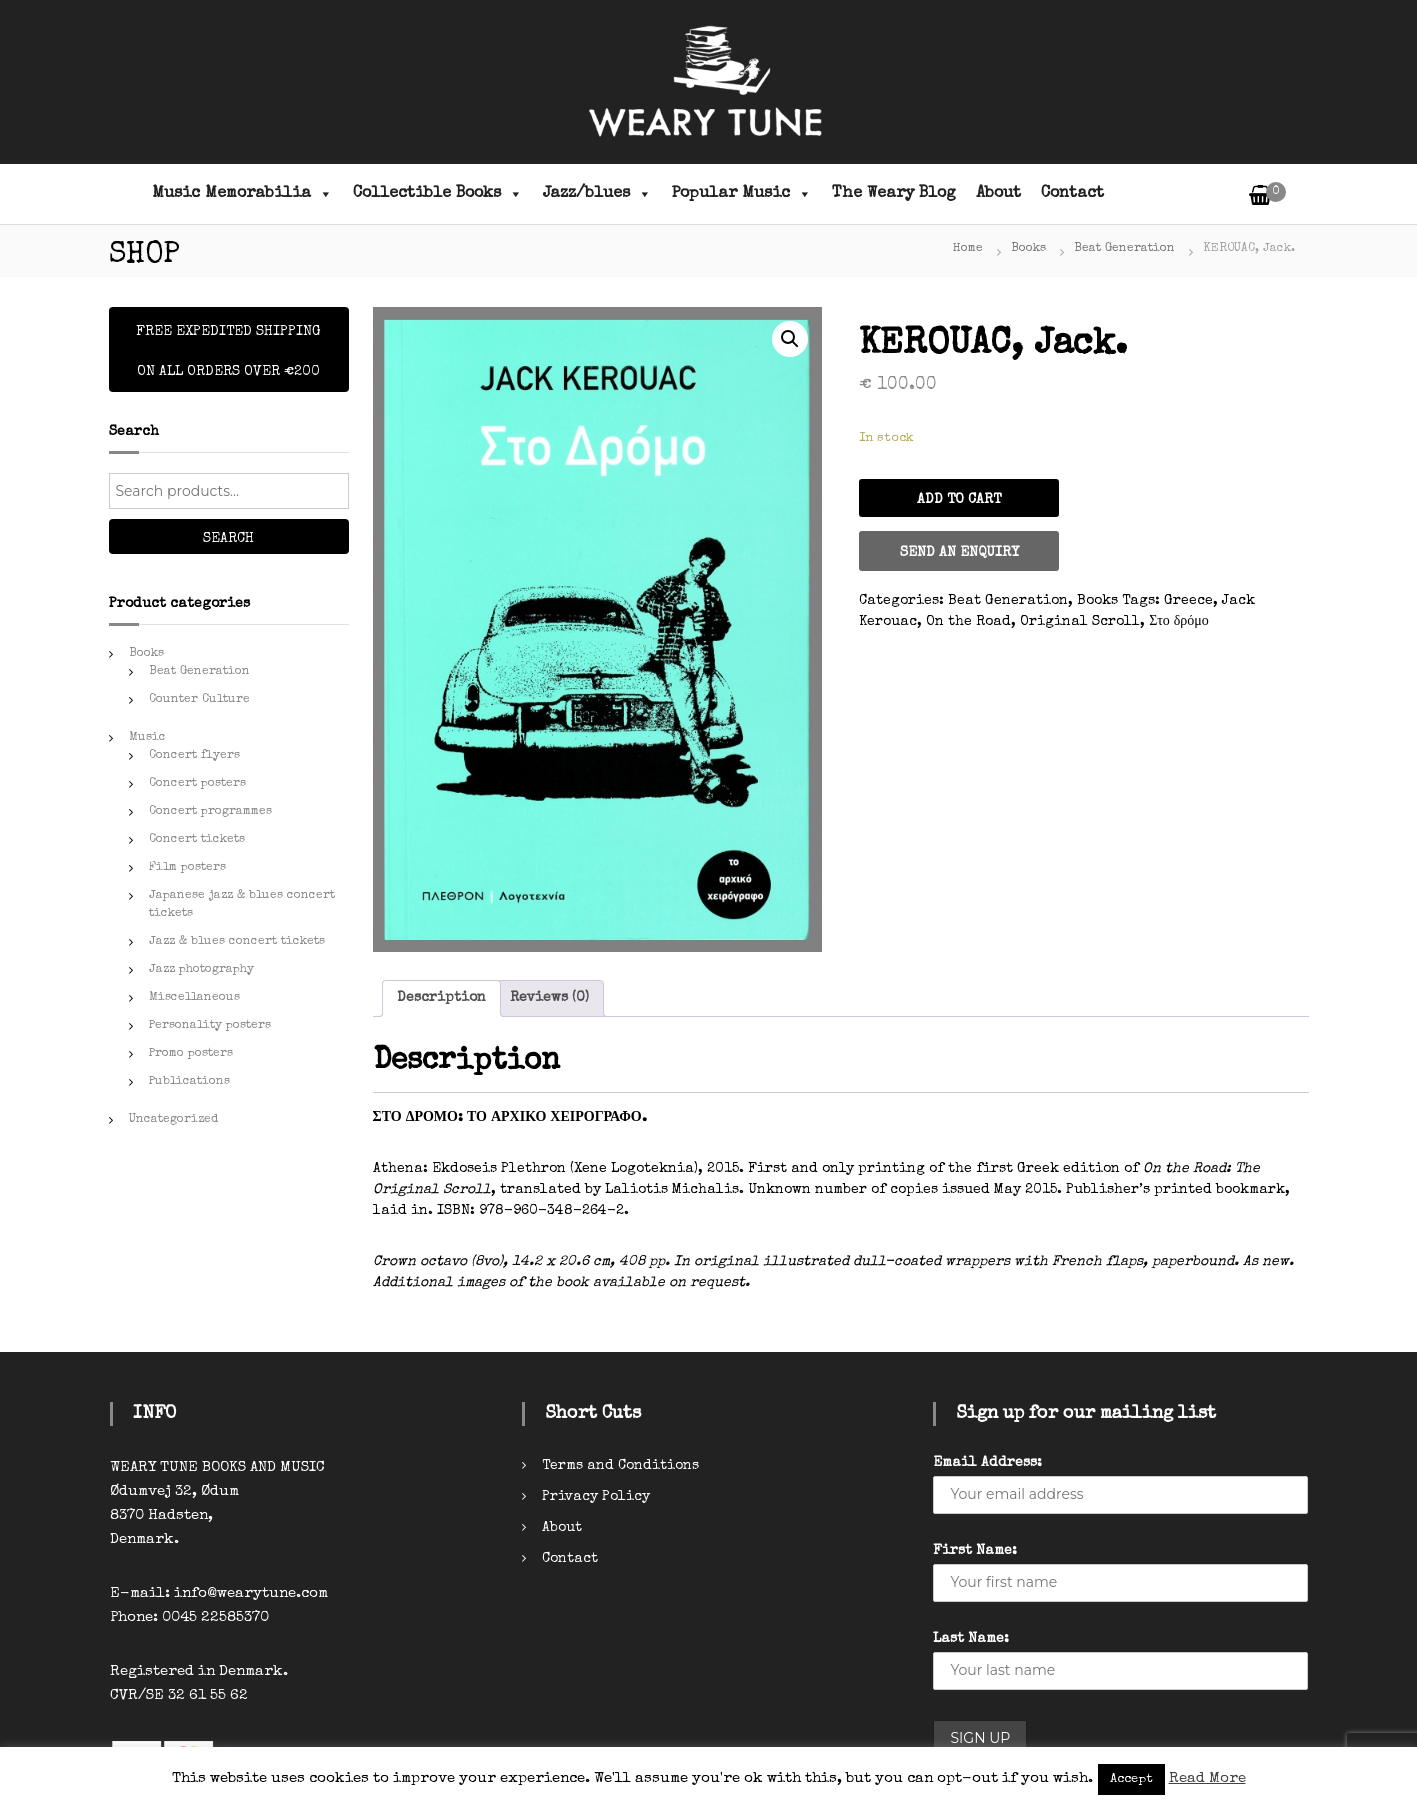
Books (1028, 249)
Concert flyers (194, 756)
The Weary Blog (894, 194)
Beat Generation (1124, 249)
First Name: (975, 1551)
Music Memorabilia (242, 194)
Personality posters (210, 1026)
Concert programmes (210, 812)
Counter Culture (199, 700)
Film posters (187, 868)
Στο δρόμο (1179, 622)
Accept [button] (1131, 1779)
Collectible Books (438, 194)
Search (228, 539)
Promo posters (191, 1054)
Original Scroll (1080, 622)
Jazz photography (201, 970)
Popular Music (742, 194)
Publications (189, 1082)
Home (968, 249)
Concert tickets (197, 840)
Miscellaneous (194, 998)
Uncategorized (173, 1120)
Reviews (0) (549, 998)
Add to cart (959, 500)
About (998, 194)
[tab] (441, 998)
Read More (1207, 1778)
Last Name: (971, 1639)
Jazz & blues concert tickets (237, 942)
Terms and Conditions (620, 1466)
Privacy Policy (596, 1497)
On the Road (968, 622)
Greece (1188, 601)
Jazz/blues (597, 194)
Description (441, 998)
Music (147, 738)
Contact (1072, 194)
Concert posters (197, 784)
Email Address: (987, 1463)
